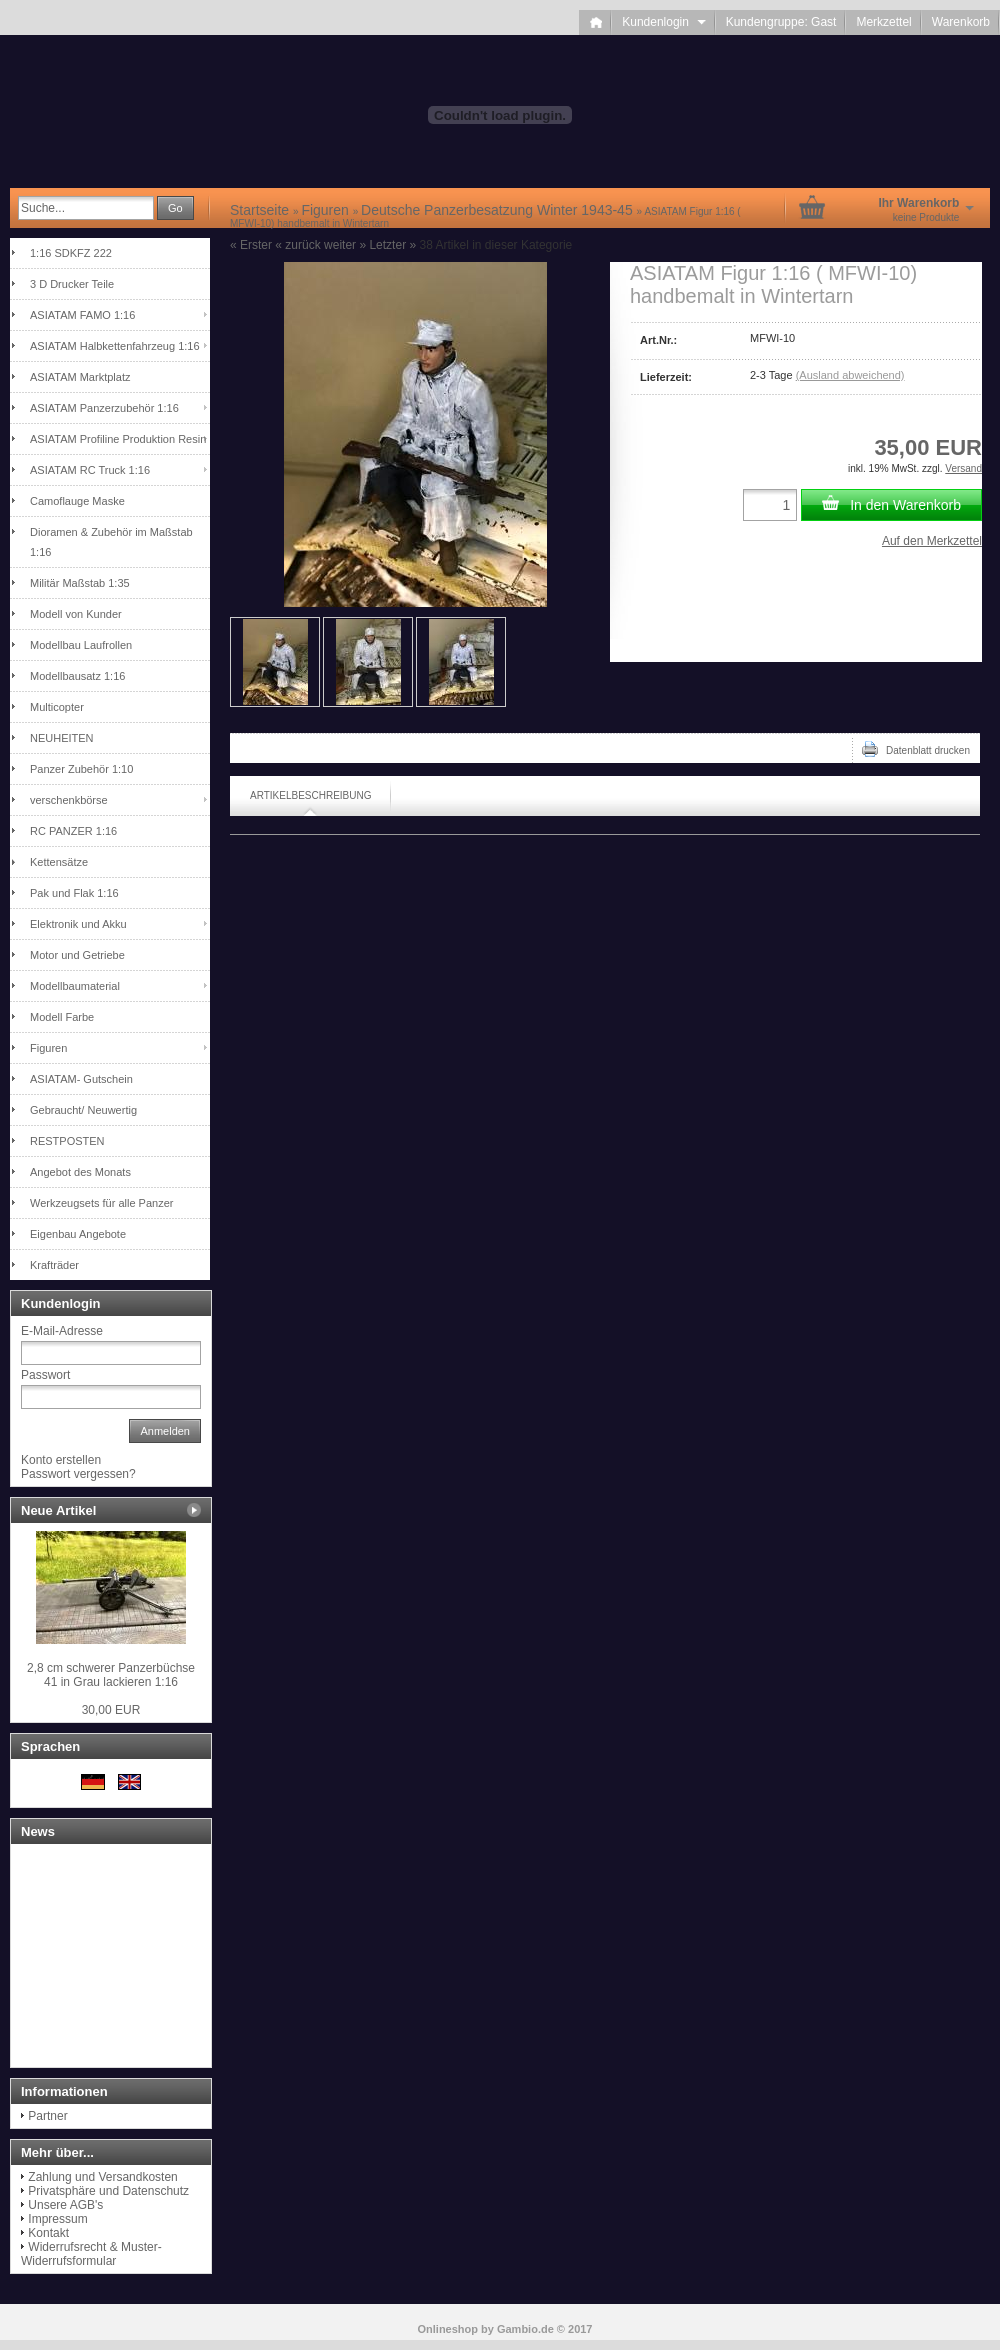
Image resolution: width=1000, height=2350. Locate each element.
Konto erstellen (61, 1460)
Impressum (57, 2219)
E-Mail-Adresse (62, 1331)
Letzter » (392, 245)
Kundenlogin (663, 22)
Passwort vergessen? (78, 1474)
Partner (47, 2116)
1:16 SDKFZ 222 (71, 253)
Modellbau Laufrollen (81, 645)
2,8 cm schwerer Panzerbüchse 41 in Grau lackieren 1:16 (111, 1675)
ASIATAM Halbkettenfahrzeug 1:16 (115, 346)
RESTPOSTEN (67, 1141)
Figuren (48, 1048)
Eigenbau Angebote (78, 1234)
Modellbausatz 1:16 (77, 676)
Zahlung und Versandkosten (102, 2177)
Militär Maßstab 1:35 (80, 583)
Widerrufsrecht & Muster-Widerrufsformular (91, 2254)
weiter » (345, 245)
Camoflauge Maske (77, 501)
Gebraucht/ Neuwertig (83, 1110)
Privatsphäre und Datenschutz (108, 2191)
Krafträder (54, 1265)
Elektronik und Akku (78, 924)
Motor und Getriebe (77, 955)
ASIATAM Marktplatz (80, 377)
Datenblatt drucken (916, 749)
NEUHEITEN (62, 738)
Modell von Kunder (76, 614)
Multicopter (57, 707)
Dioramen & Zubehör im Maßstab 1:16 (111, 542)
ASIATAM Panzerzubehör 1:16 (104, 408)
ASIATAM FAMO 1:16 (82, 315)
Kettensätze (59, 862)
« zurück (297, 245)
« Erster (251, 245)
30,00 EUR (111, 1710)
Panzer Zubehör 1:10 (81, 769)
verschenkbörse (69, 800)
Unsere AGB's (65, 2205)
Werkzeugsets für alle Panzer (101, 1203)
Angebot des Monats (80, 1172)
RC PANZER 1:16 (73, 831)
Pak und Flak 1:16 (74, 893)
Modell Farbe (62, 1017)
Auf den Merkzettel (932, 541)
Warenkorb (961, 22)
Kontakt (48, 2233)
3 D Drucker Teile (72, 284)
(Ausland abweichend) (850, 375)
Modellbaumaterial (75, 986)
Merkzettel (883, 22)
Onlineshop (448, 2329)
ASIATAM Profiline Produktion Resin (118, 439)
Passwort (45, 1375)
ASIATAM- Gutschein (81, 1079)
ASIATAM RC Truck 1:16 (90, 470)
